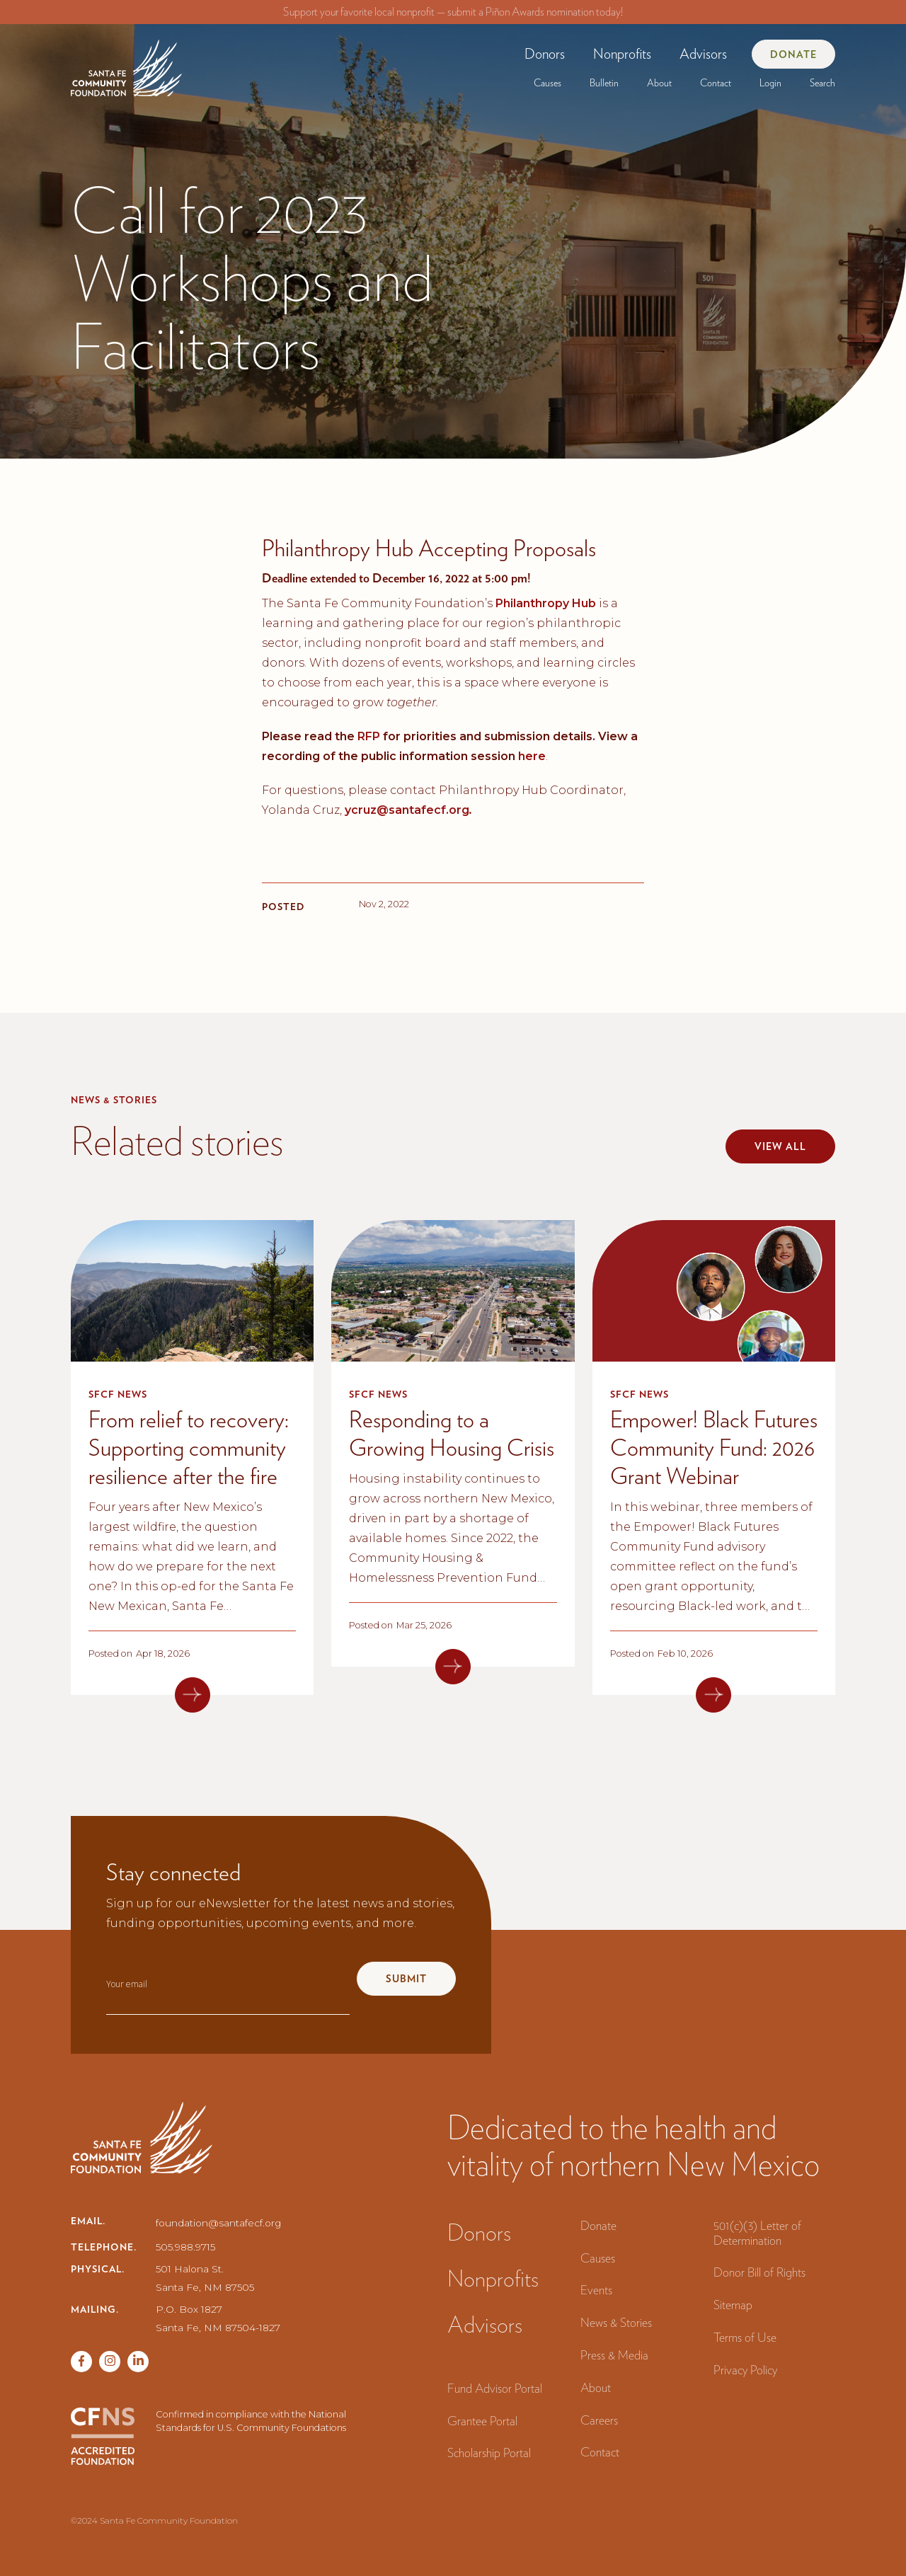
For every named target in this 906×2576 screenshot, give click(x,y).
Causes (547, 82)
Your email (126, 1984)
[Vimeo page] (138, 2361)
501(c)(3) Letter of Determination (757, 2233)
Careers (599, 2420)
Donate (793, 54)
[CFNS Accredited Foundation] (102, 2436)
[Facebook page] (81, 2361)
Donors (544, 53)
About (659, 82)
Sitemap (732, 2304)
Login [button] (770, 82)
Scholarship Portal (489, 2452)
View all (780, 1146)
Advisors (703, 53)
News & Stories (616, 2322)
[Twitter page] (109, 2361)
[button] (544, 54)
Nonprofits (622, 53)
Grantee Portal (482, 2420)
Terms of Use (744, 2337)
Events (596, 2289)
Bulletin (604, 82)
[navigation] (126, 62)
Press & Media (614, 2354)
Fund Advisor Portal (494, 2388)
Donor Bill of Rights (759, 2272)
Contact (715, 82)
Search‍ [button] (822, 82)
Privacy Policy (745, 2369)
